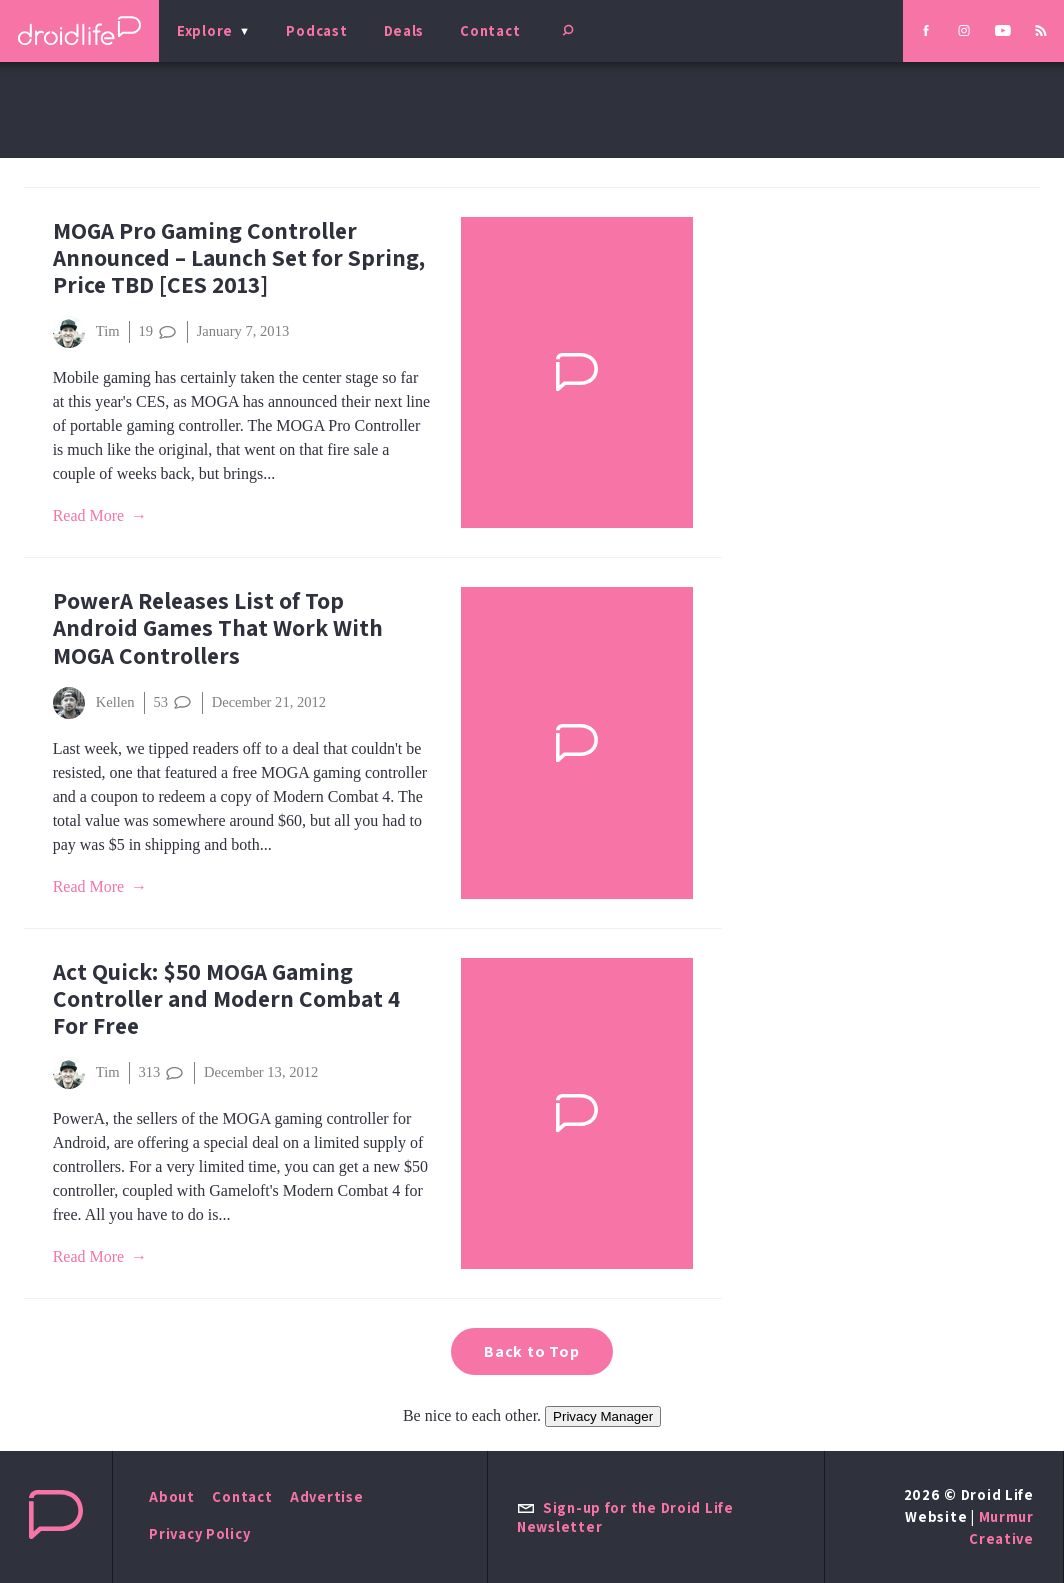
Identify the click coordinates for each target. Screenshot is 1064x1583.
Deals (404, 30)
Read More (89, 515)
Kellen (94, 703)
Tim (86, 332)
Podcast (316, 30)
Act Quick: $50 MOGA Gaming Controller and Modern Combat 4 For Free (226, 998)
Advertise (327, 1496)
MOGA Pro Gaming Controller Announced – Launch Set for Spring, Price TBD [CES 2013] (239, 257)
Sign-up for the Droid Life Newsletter (625, 1517)
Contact (490, 30)
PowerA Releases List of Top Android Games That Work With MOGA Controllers (218, 627)
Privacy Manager (603, 1416)
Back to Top (532, 1351)
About (172, 1496)
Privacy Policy (199, 1533)
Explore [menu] (205, 30)
